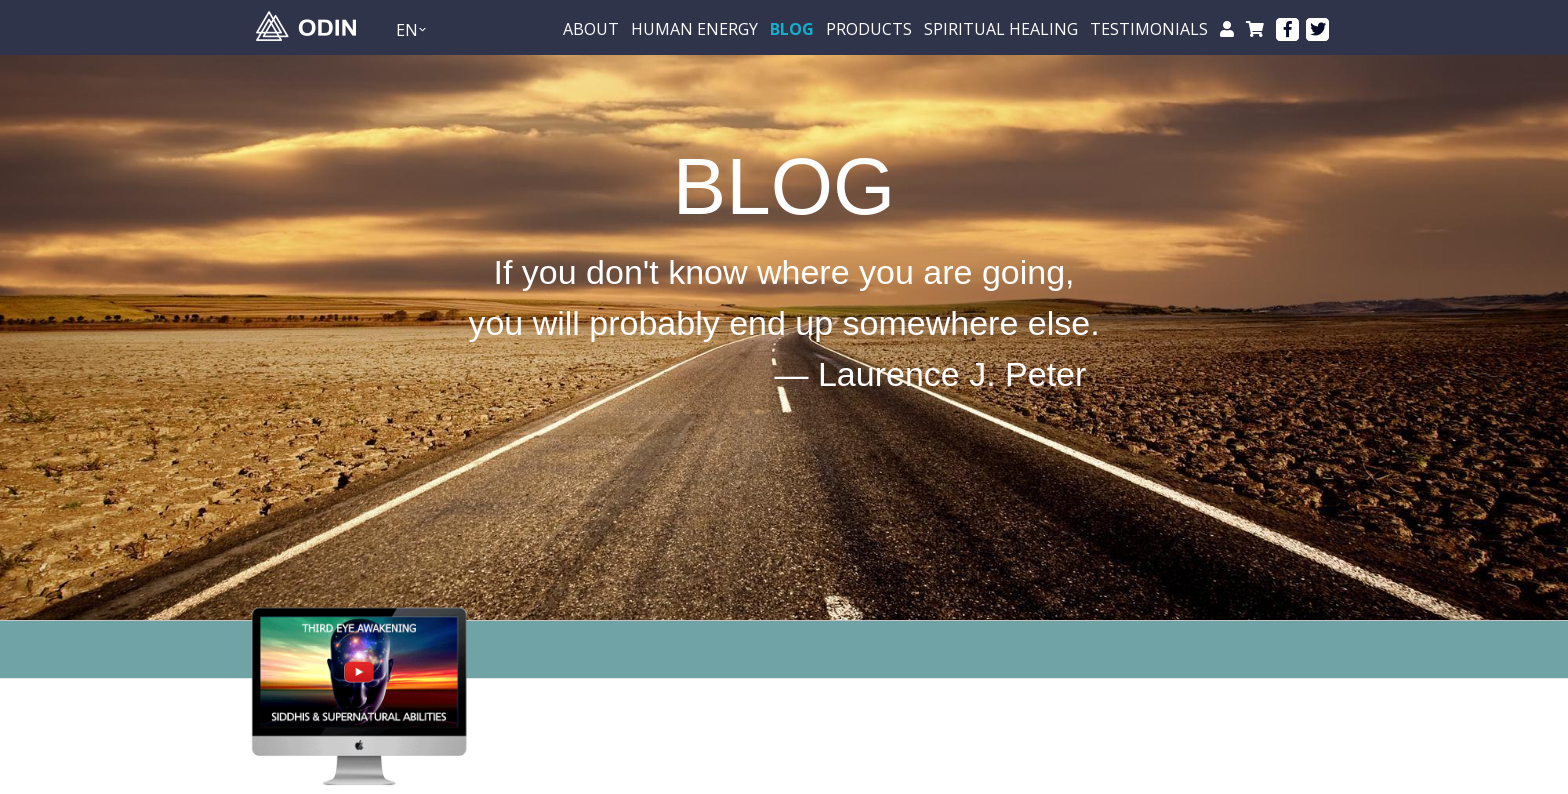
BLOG (792, 29)
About (591, 29)
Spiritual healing (1001, 29)
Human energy (694, 29)
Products (869, 29)
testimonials (1149, 29)
